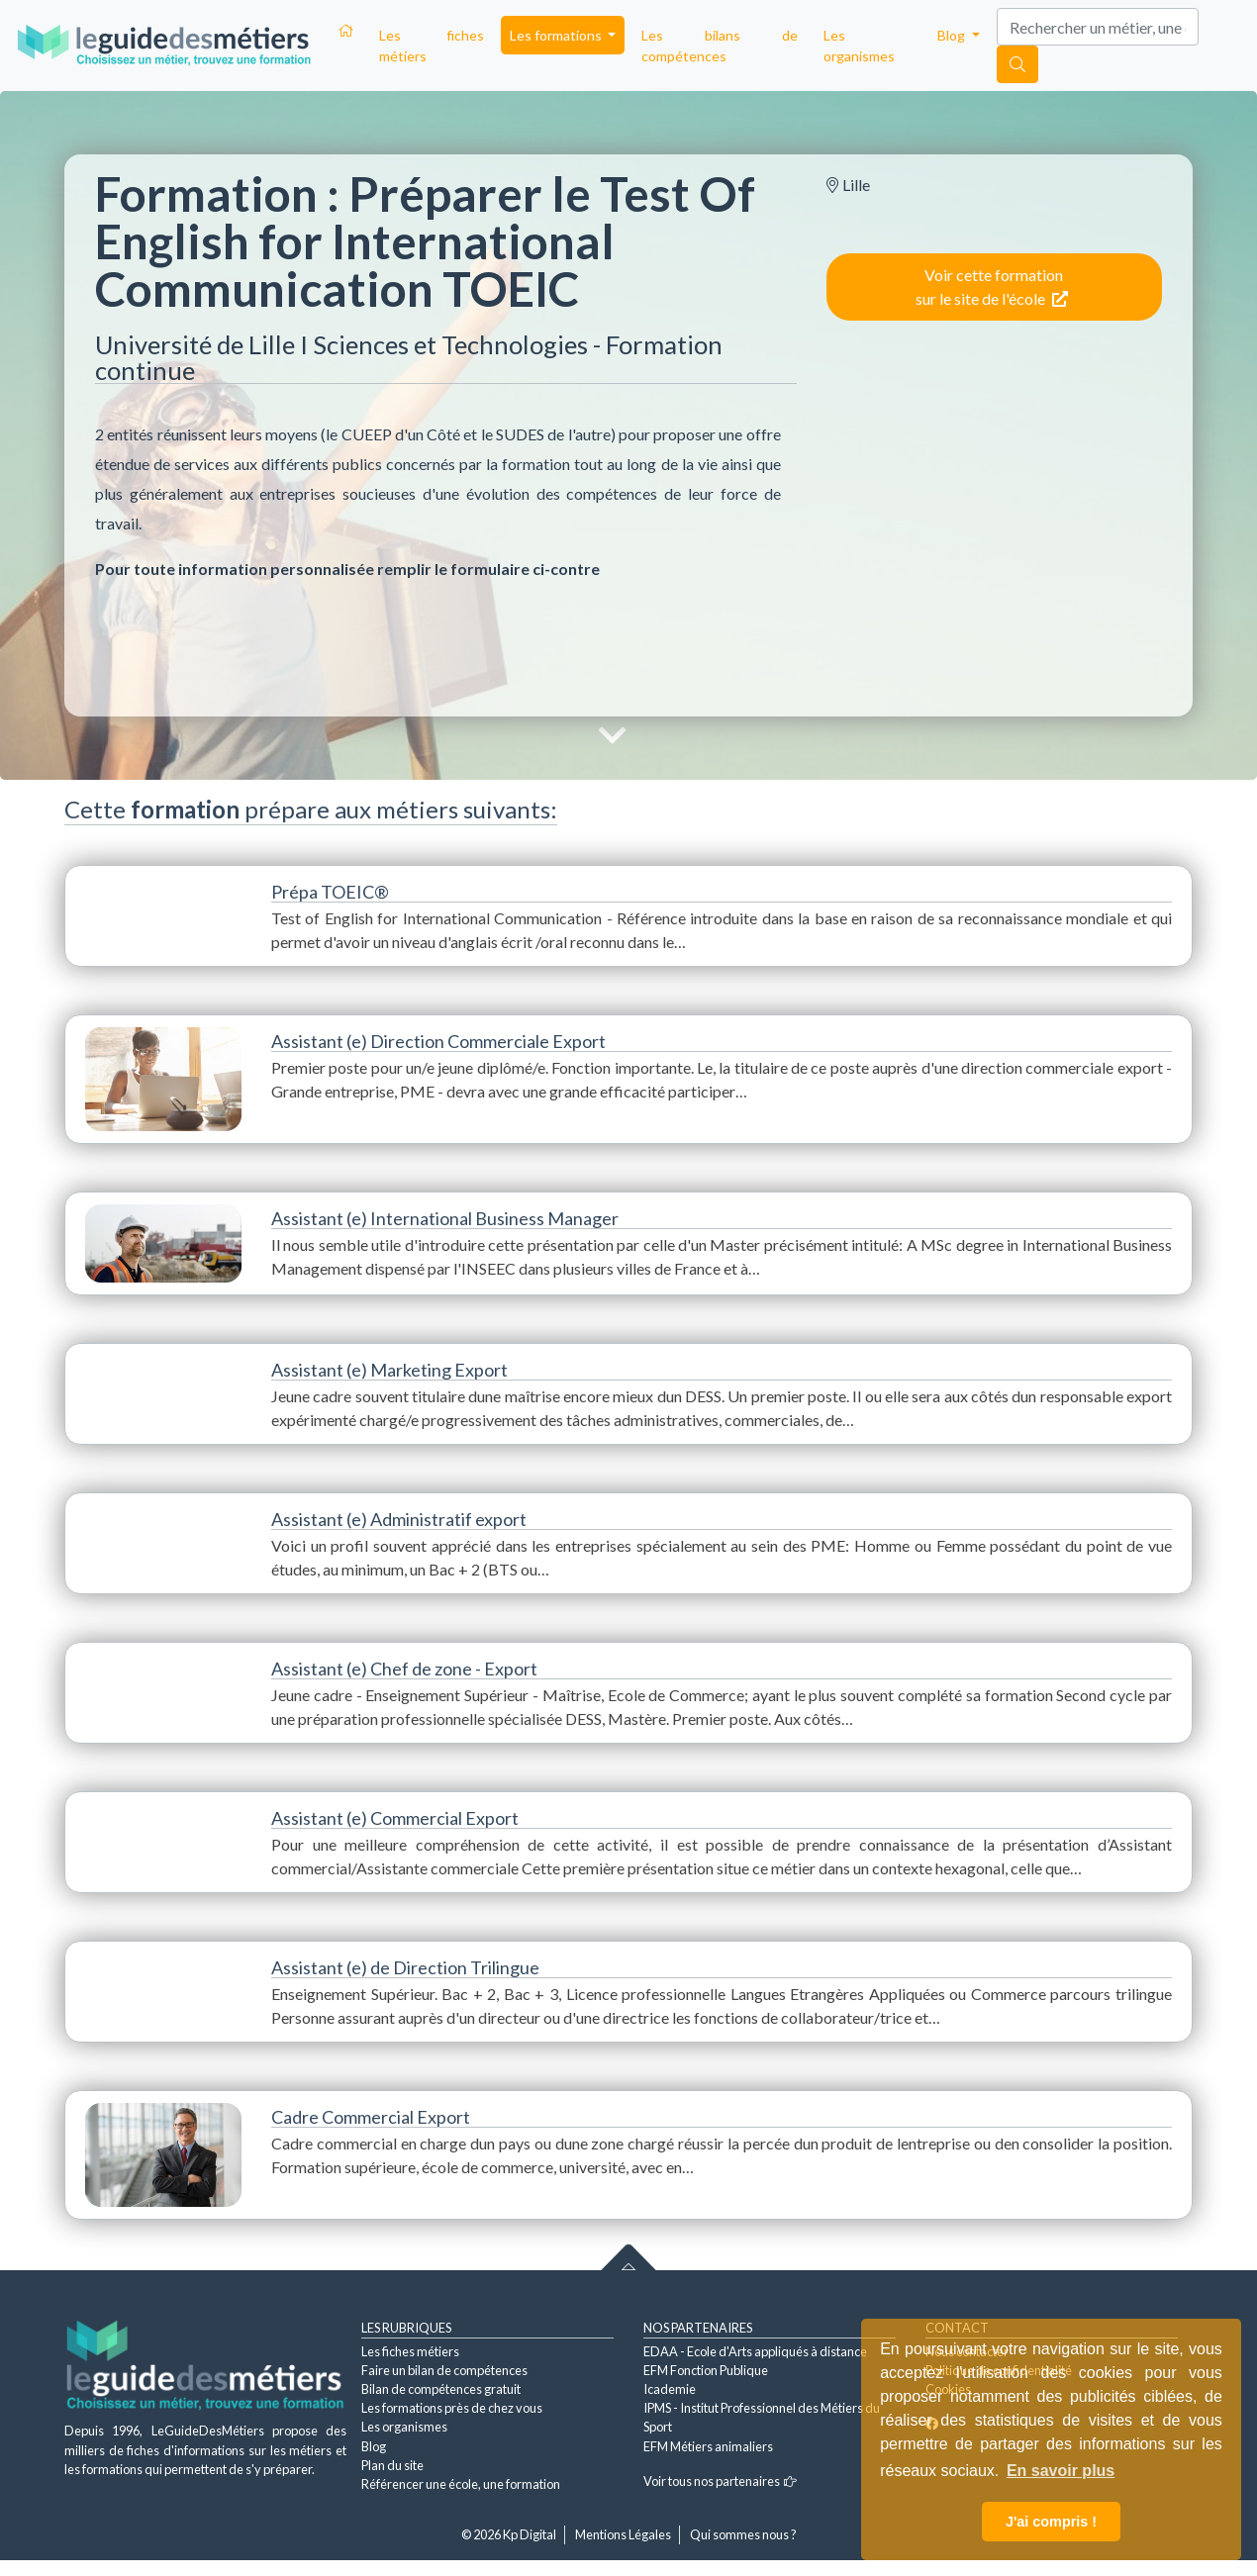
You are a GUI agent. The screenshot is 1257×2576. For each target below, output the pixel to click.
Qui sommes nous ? (743, 2534)
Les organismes (859, 45)
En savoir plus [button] (1060, 2470)
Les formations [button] (557, 35)
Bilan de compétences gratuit (441, 2389)
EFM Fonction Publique (705, 2370)
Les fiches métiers (431, 45)
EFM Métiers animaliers (708, 2446)
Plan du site (392, 2465)
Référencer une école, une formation (460, 2484)
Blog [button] (952, 35)
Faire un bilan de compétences (444, 2370)
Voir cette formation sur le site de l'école (992, 286)
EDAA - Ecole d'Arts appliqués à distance (755, 2351)
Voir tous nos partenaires (720, 2481)
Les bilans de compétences (719, 45)
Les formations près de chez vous (451, 2408)
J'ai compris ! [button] (1051, 2521)
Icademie (669, 2389)
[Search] (1098, 27)
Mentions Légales (623, 2534)
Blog (373, 2446)
